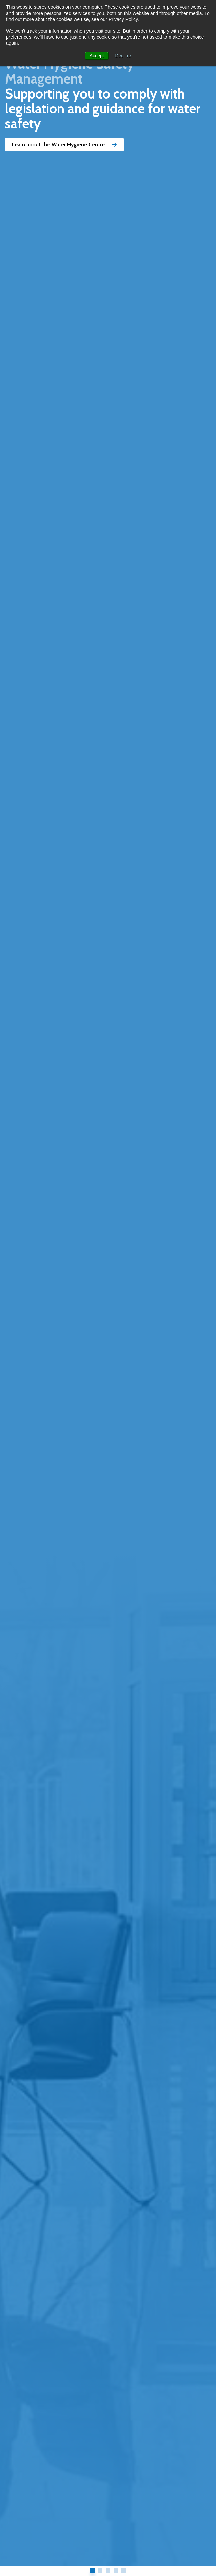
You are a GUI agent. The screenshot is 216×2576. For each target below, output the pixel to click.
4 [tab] (116, 2570)
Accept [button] (97, 55)
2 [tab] (100, 2570)
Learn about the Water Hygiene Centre (64, 144)
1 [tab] (92, 2570)
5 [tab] (123, 2570)
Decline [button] (123, 55)
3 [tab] (108, 2570)
